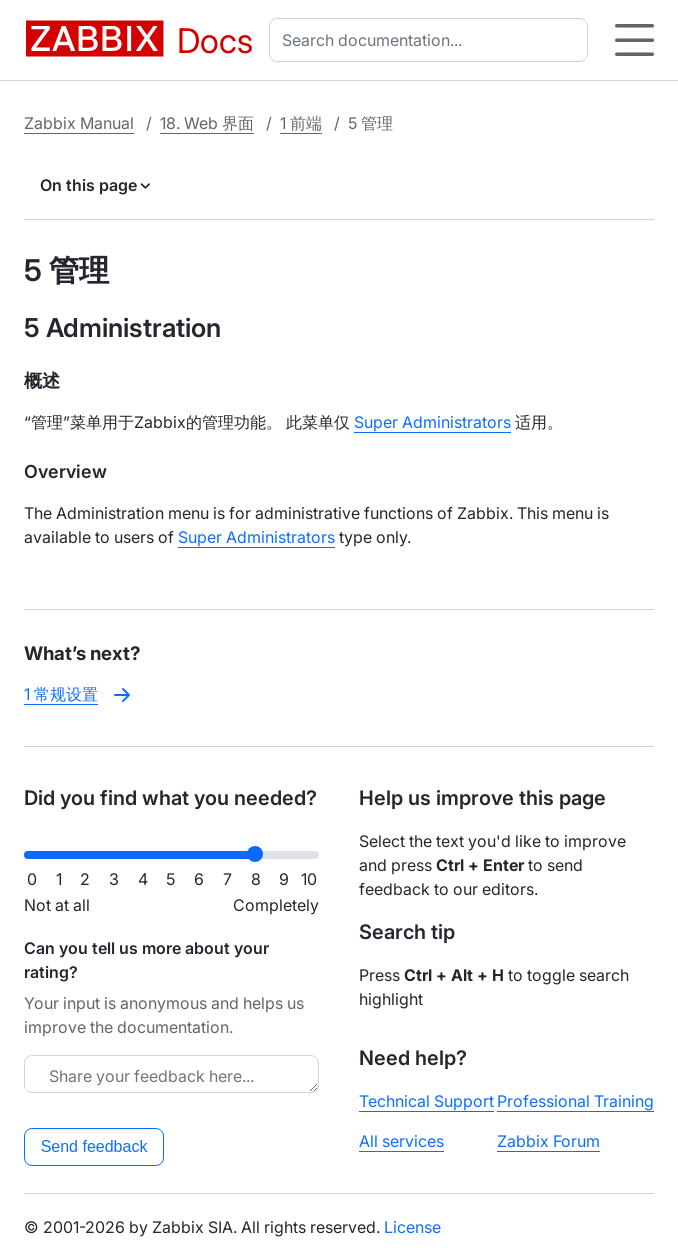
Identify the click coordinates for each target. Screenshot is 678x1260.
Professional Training (575, 1101)
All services (401, 1141)
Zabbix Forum (548, 1141)
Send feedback (94, 1146)
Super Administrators (432, 422)
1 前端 (301, 123)
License (412, 1227)
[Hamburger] (634, 40)
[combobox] (432, 40)
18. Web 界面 (207, 123)
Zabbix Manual (79, 123)
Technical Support (426, 1101)
